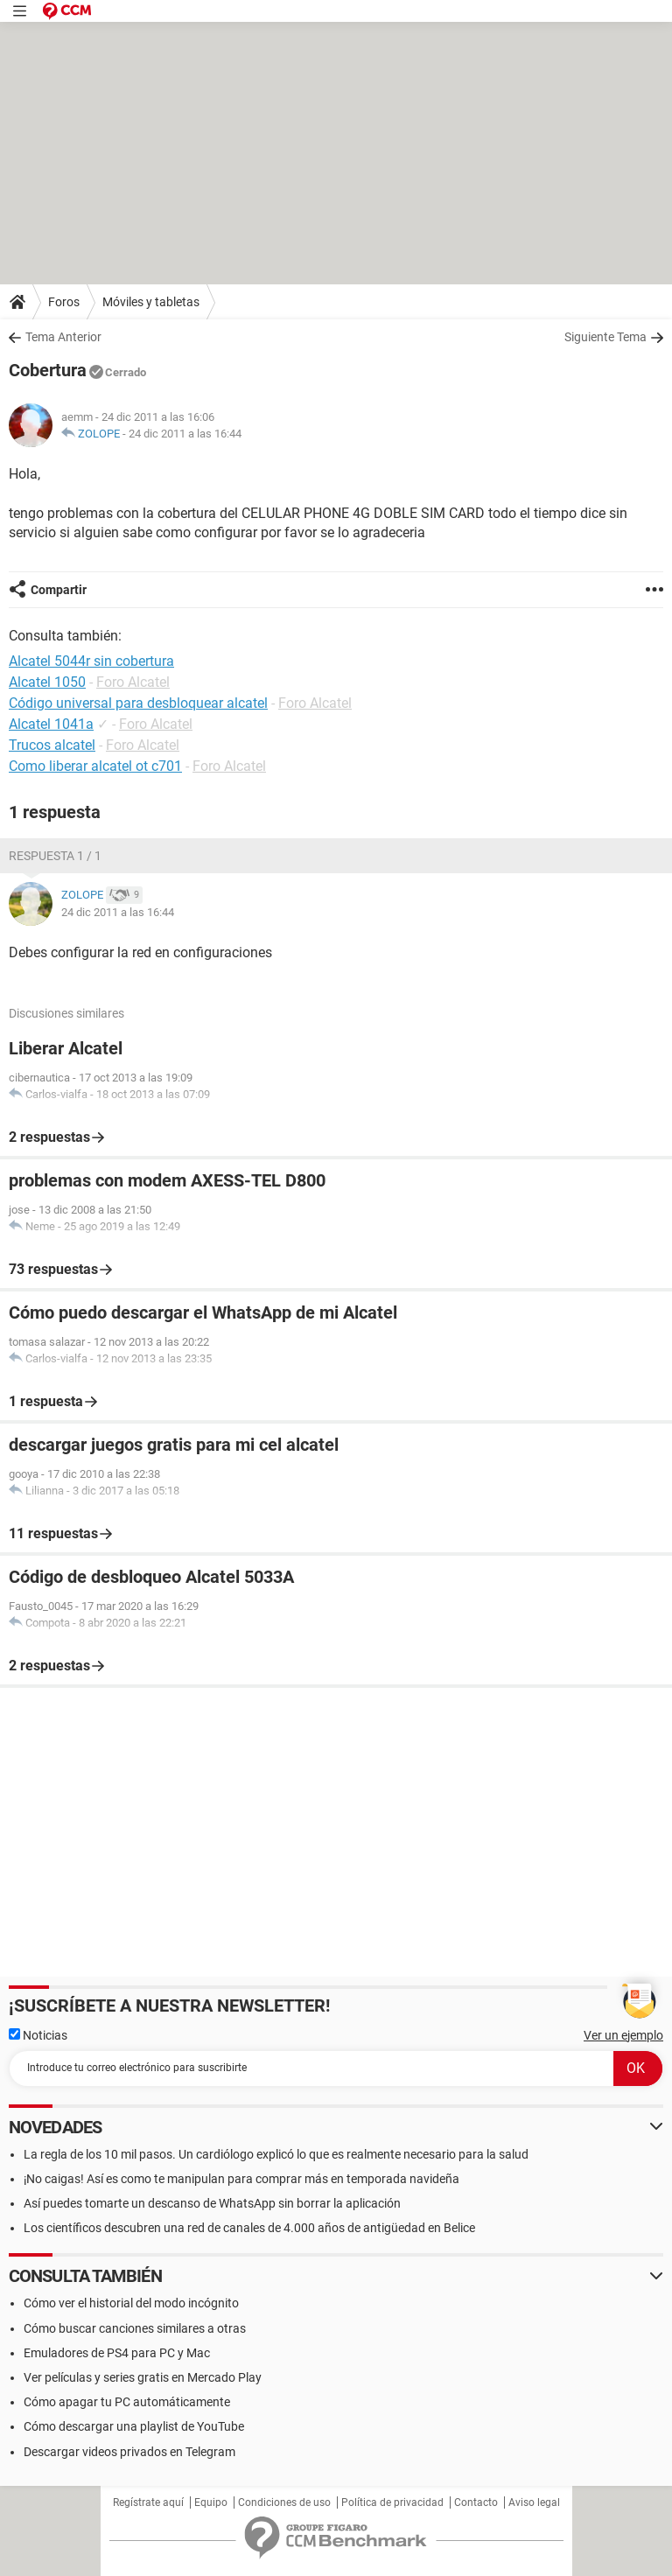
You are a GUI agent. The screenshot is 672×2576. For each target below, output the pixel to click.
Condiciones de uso (284, 2502)
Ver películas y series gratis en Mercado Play (143, 2377)
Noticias (38, 2035)
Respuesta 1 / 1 (55, 856)
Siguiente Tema (605, 337)
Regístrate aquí (148, 2502)
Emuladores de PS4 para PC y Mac (117, 2353)
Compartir (59, 590)
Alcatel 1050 (47, 682)
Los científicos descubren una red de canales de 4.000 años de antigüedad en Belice (249, 2228)
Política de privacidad (392, 2502)
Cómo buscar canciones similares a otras (135, 2328)
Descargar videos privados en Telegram (129, 2452)
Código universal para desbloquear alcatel (138, 703)
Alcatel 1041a (51, 724)
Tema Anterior (63, 337)
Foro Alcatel (133, 682)
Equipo (211, 2502)
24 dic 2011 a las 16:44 (185, 433)
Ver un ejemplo (623, 2035)
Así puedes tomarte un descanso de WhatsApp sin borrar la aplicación (212, 2203)
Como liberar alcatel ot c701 (95, 766)
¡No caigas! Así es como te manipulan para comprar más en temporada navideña (241, 2179)
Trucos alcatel (52, 745)
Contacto (476, 2502)
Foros (64, 302)
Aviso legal (534, 2502)
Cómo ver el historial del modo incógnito (131, 2303)
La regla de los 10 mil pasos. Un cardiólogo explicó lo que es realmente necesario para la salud (276, 2154)
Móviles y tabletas (151, 302)
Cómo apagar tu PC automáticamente (127, 2402)
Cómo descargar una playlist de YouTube (134, 2426)
